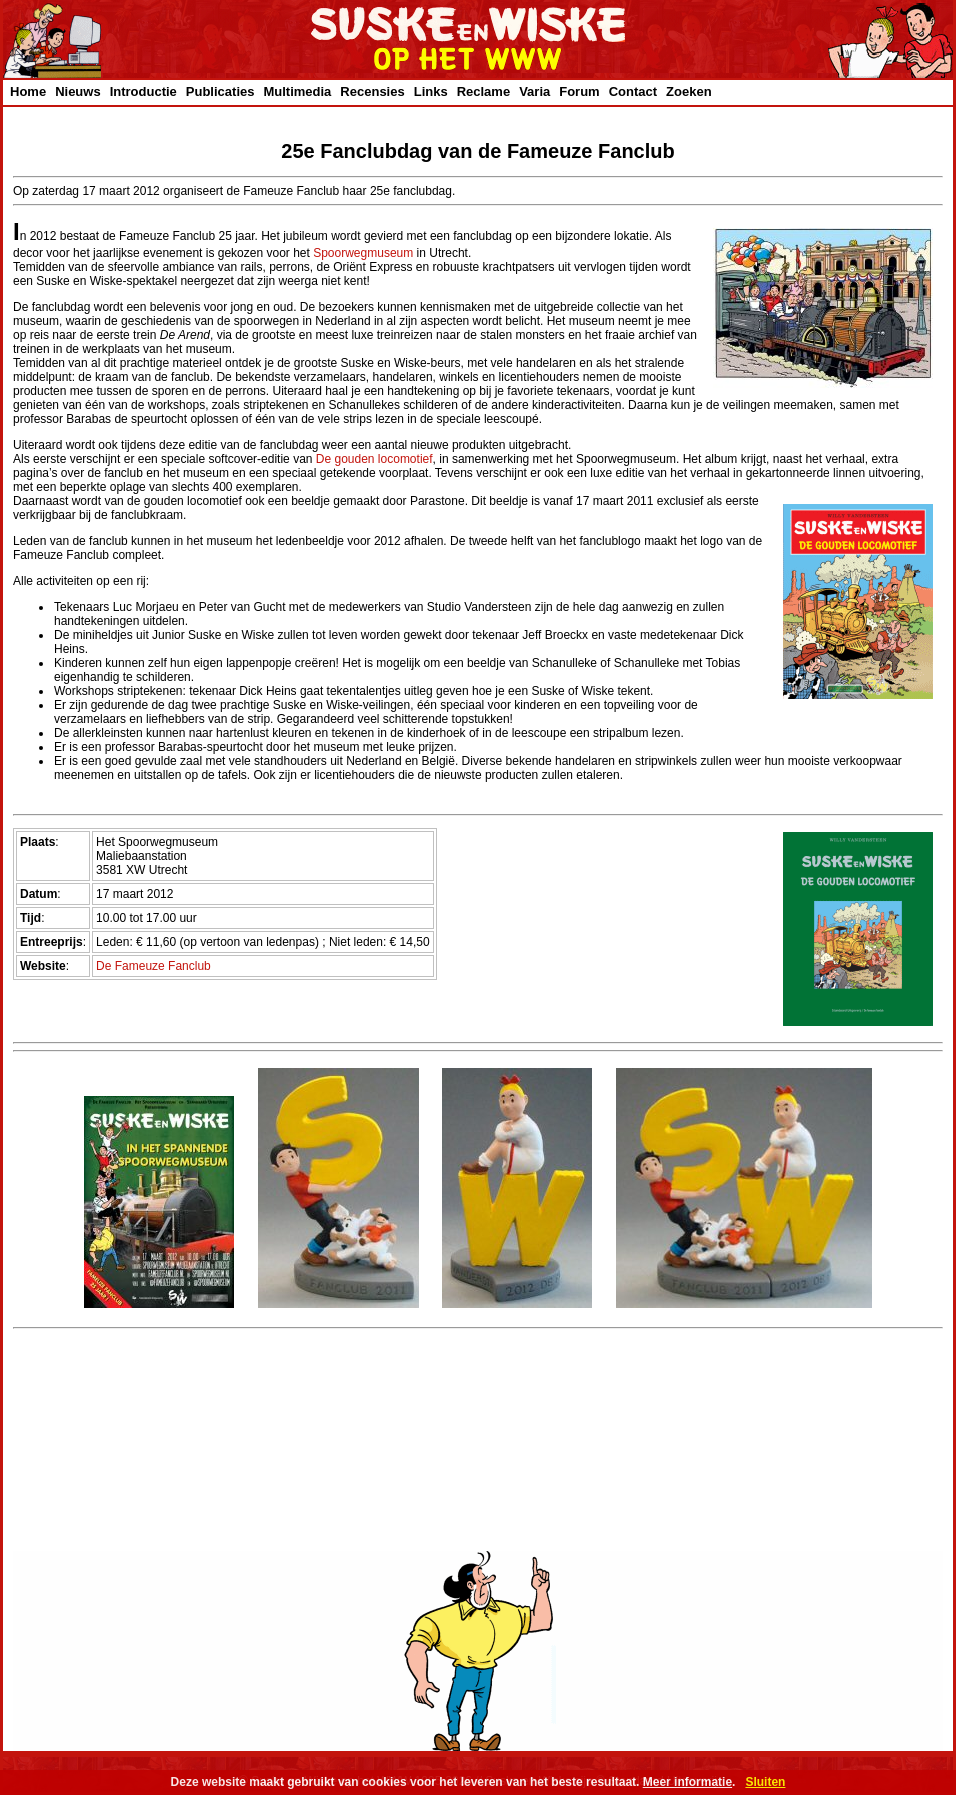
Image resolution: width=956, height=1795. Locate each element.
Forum (579, 91)
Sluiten (765, 1782)
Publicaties (220, 91)
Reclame (483, 91)
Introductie (143, 91)
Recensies (372, 91)
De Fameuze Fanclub (153, 966)
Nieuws (78, 91)
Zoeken (689, 91)
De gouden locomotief (374, 459)
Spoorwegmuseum (363, 253)
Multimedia (297, 91)
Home (28, 91)
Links (431, 91)
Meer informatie (687, 1782)
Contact (633, 91)
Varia (534, 91)
